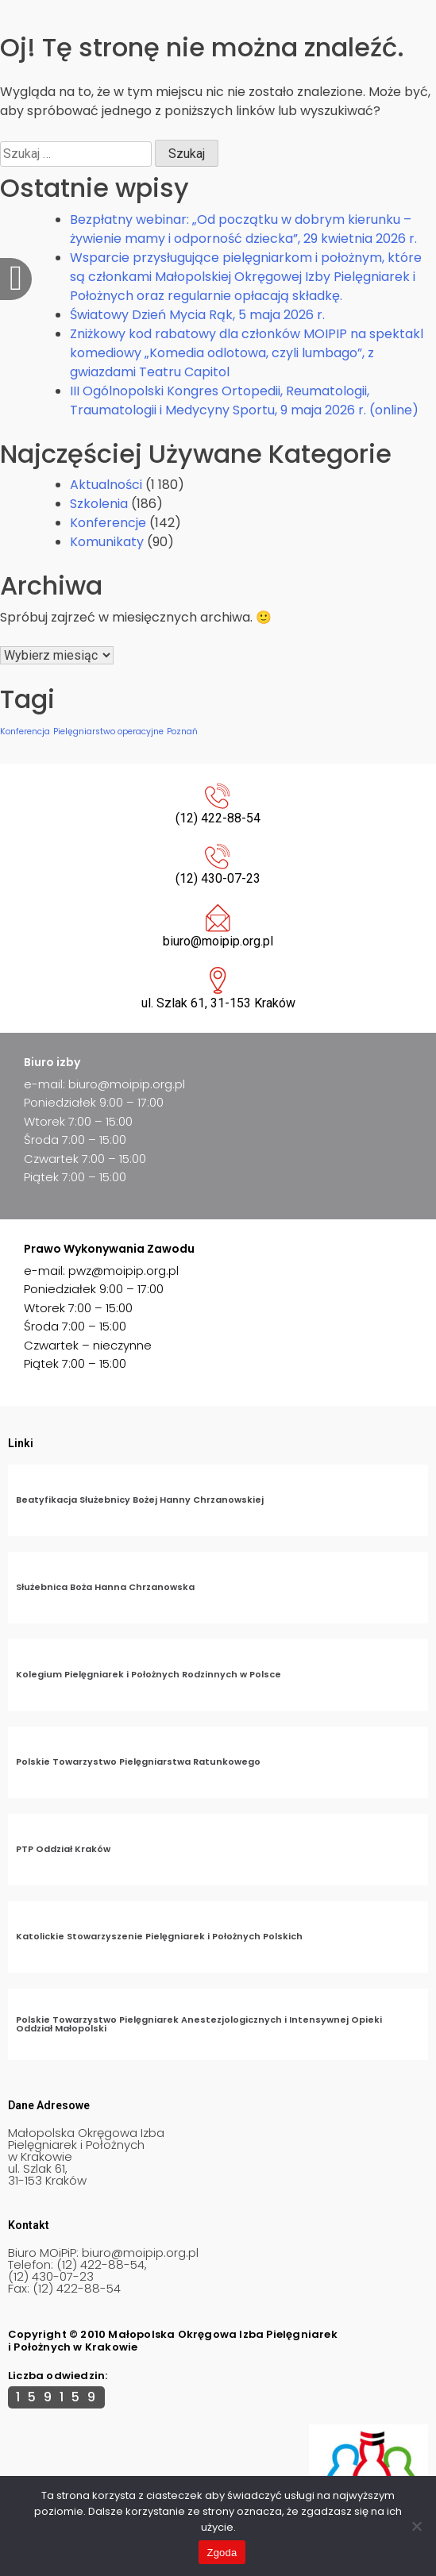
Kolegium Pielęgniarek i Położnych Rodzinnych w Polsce (148, 1674)
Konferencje (108, 523)
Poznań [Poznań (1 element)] (182, 731)
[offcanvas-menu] (16, 279)
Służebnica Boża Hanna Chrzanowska (105, 1587)
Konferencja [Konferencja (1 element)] (25, 731)
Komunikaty (107, 542)
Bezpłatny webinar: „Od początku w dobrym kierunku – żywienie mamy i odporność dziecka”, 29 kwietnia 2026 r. (243, 229)
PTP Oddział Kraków (63, 1848)
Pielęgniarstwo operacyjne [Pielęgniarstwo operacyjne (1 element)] (108, 731)
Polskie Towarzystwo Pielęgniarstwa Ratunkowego (138, 1761)
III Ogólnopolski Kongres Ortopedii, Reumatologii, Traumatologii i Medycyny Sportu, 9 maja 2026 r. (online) (244, 400)
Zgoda (221, 2553)
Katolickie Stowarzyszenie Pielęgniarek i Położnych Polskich (159, 1936)
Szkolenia (99, 504)
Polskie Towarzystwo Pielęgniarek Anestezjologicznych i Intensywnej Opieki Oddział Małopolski (199, 2024)
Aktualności (106, 485)
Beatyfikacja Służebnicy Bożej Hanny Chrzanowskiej (140, 1499)
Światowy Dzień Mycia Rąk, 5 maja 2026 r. (197, 315)
